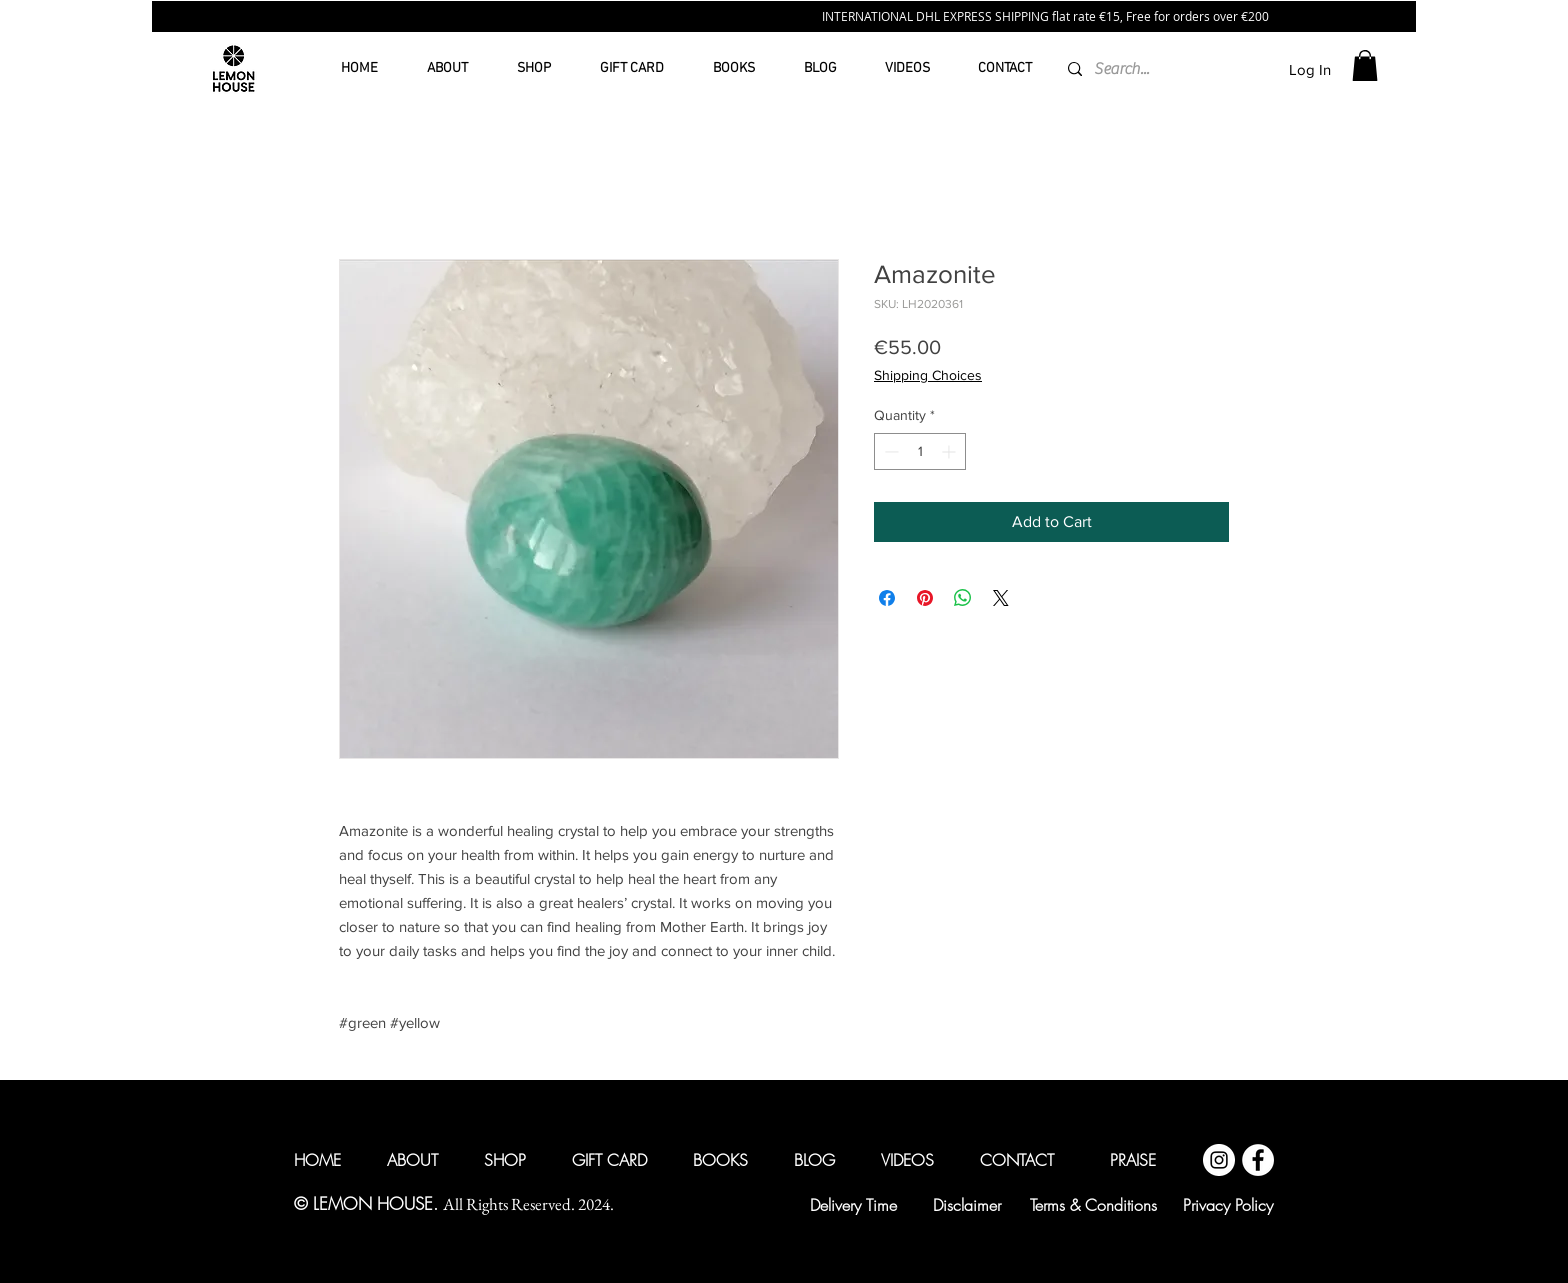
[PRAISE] (1133, 1160)
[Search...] (1122, 69)
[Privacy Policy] (1228, 1205)
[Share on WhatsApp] (963, 598)
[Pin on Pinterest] (925, 598)
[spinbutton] (920, 451)
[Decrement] (889, 451)
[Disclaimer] (967, 1205)
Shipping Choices (928, 375)
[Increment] (950, 451)
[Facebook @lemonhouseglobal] (1258, 1160)
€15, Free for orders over (1170, 16)
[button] (1365, 65)
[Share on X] (1001, 598)
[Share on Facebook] (887, 598)
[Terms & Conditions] (1093, 1205)
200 (1258, 16)
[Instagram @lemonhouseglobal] (1219, 1160)
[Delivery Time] (853, 1205)
